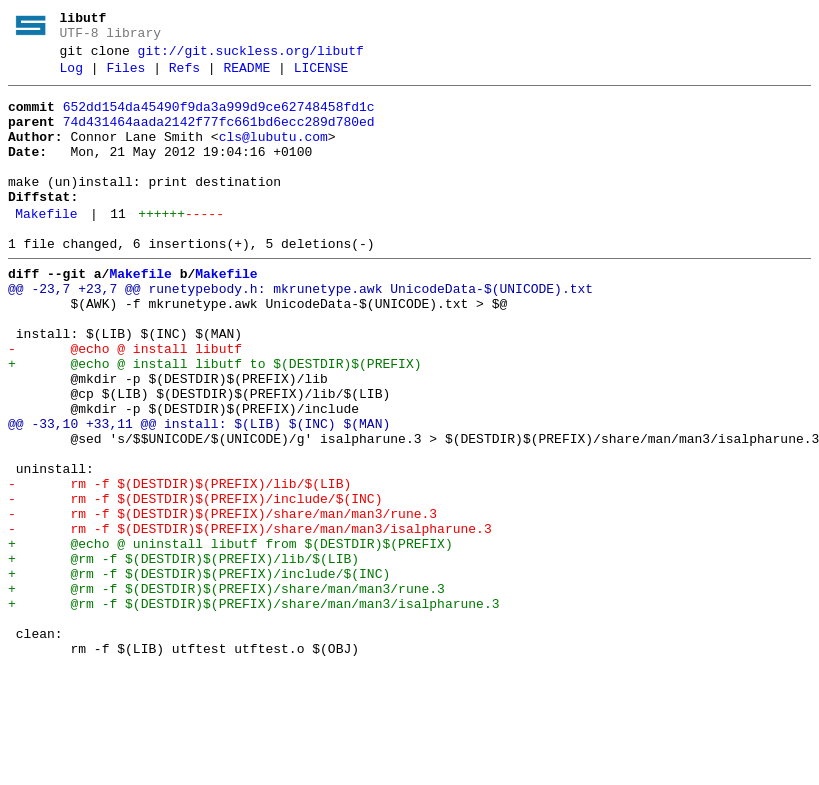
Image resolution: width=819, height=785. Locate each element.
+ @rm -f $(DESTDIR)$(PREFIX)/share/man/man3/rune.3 (226, 691)
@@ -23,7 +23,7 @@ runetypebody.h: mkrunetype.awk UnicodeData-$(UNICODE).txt (300, 331)
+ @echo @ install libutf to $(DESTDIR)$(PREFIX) (214, 421)
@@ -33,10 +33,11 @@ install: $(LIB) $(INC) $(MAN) (199, 493)
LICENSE (321, 77)
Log (71, 77)
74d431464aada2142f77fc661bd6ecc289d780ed (219, 137)
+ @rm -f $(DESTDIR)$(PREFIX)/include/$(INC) (199, 673)
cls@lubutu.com (273, 155)
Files (125, 77)
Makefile (46, 247)
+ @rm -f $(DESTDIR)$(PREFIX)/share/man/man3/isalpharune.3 (253, 709)
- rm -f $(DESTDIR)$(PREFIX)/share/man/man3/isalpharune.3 (250, 619)
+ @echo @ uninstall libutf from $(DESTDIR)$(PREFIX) (230, 637)
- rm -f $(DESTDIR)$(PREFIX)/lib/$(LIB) (179, 565)
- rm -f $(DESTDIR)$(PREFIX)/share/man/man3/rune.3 (222, 601)
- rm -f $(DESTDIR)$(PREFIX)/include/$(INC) (195, 583)
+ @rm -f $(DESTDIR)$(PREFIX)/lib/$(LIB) (183, 655)
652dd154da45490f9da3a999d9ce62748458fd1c (219, 119)
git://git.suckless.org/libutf (251, 57)
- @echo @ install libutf (125, 403)
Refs (184, 77)
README (246, 77)
